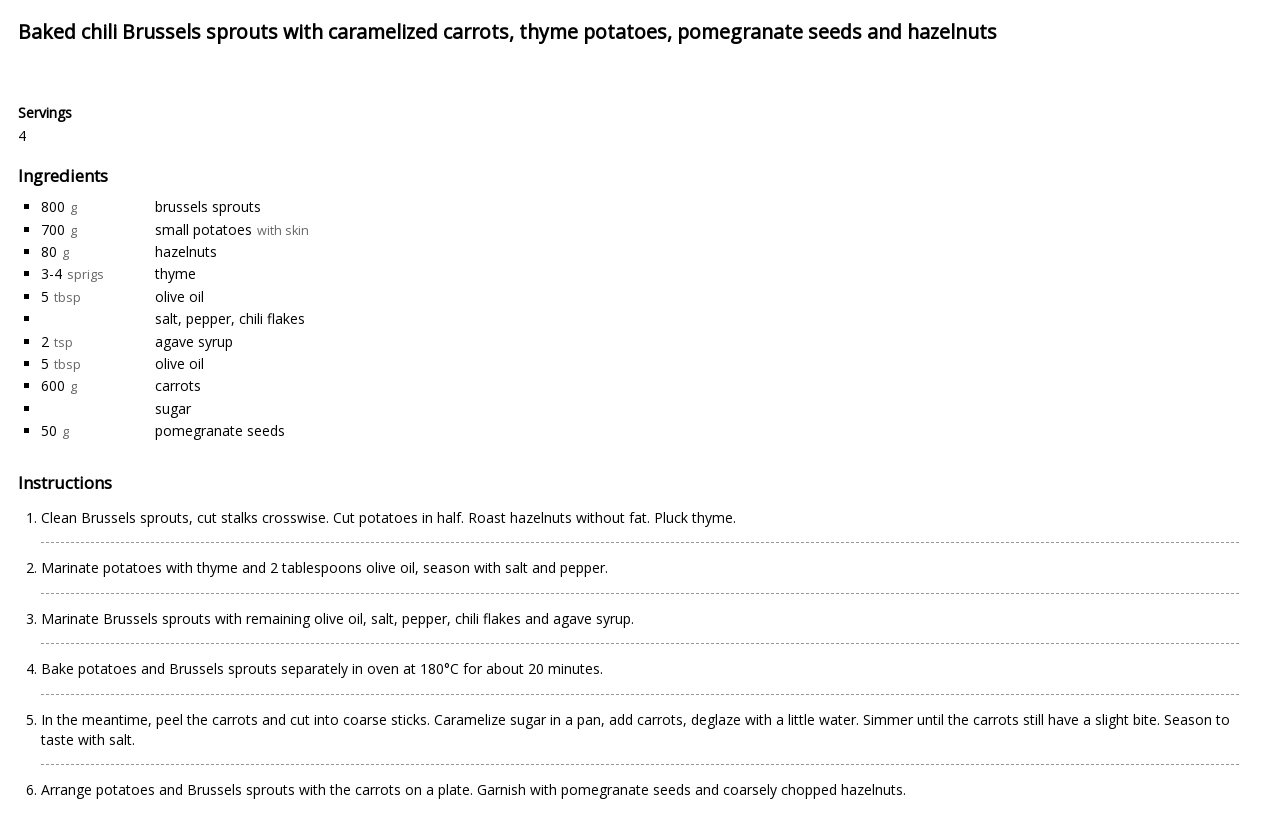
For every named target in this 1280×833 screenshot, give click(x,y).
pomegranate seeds (220, 430)
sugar (173, 408)
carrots (178, 385)
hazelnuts (186, 251)
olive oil (179, 296)
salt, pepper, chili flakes (230, 318)
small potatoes (203, 229)
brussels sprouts (208, 206)
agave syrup (194, 341)
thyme (175, 273)
